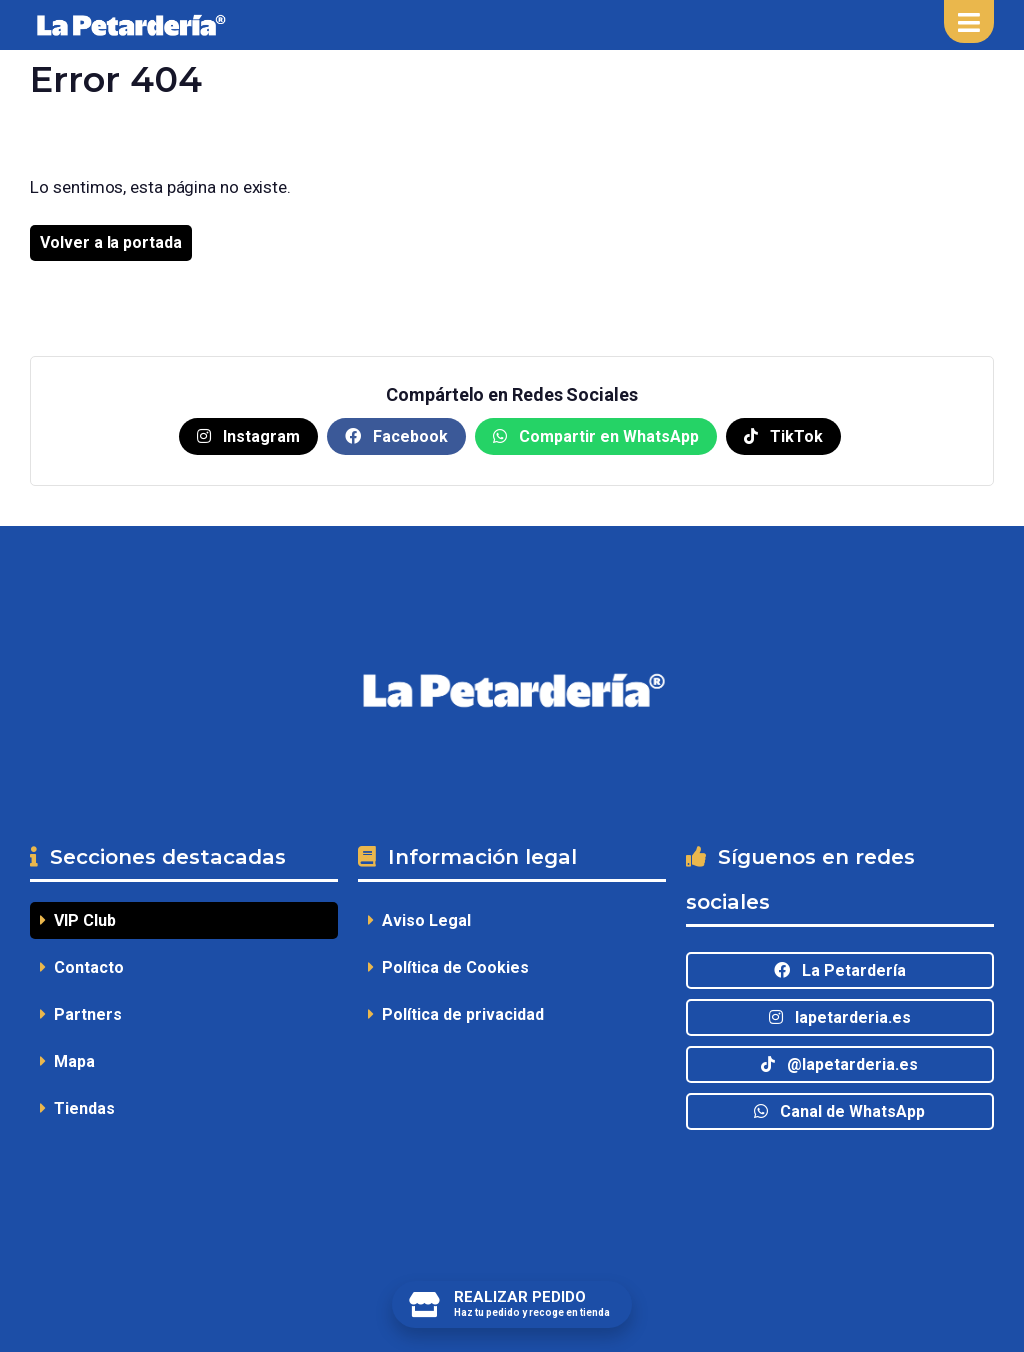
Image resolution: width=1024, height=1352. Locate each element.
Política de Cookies (448, 967)
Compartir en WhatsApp (596, 436)
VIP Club (78, 920)
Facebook (396, 436)
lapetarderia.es (840, 1017)
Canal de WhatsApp (839, 1111)
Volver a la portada (110, 242)
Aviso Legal (419, 920)
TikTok (783, 436)
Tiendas (77, 1108)
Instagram (248, 436)
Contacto (82, 967)
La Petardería (840, 970)
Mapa (67, 1061)
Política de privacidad (456, 1014)
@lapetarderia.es (839, 1064)
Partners (81, 1014)
